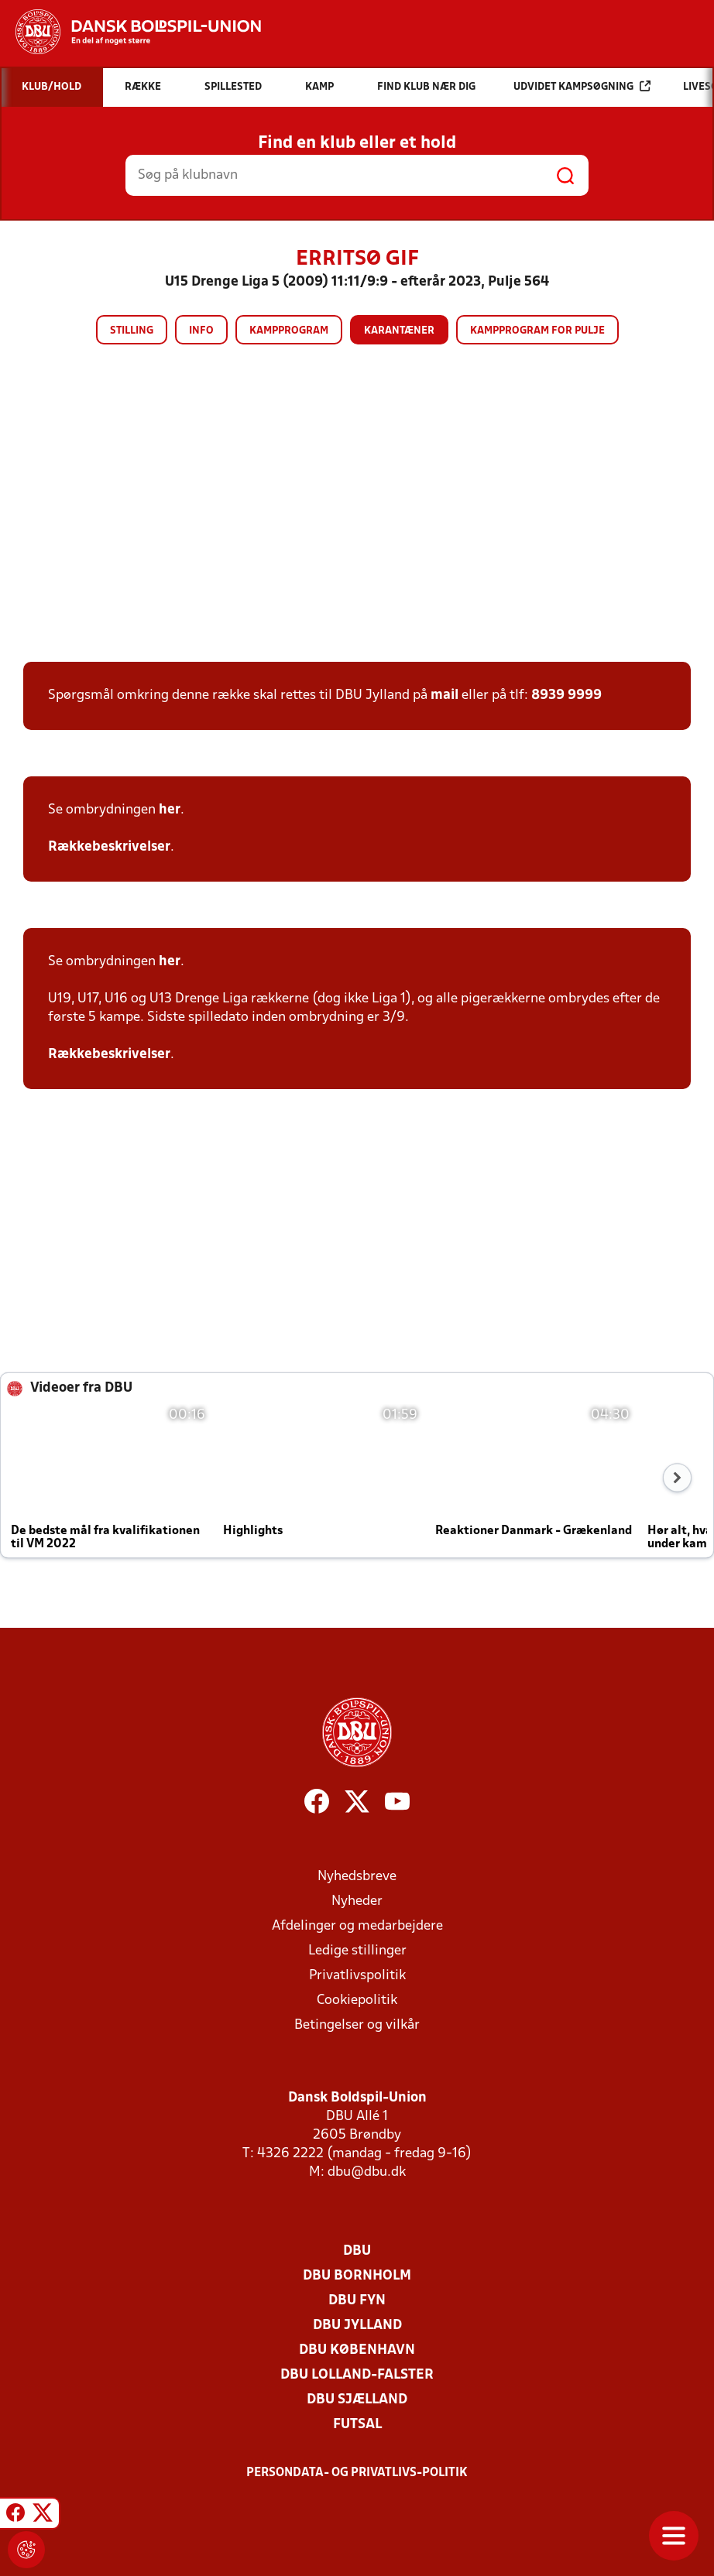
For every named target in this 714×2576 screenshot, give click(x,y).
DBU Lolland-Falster (357, 2375)
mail (444, 695)
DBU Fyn (357, 2300)
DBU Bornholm (357, 2276)
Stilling (131, 331)
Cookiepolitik (357, 2000)
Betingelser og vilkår (357, 2025)
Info (201, 331)
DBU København (357, 2350)
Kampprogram (288, 331)
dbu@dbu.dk (367, 2172)
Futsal (357, 2424)
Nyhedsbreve (357, 1876)
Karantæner (399, 331)
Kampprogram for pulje (537, 331)
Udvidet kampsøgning (581, 86)
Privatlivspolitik (357, 1975)
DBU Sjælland (357, 2399)
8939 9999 (566, 695)
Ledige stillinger (357, 1951)
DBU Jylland (357, 2325)
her (169, 810)
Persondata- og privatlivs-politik (357, 2473)
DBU (357, 2251)
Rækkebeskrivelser (109, 847)
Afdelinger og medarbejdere (357, 1926)
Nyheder (357, 1901)
